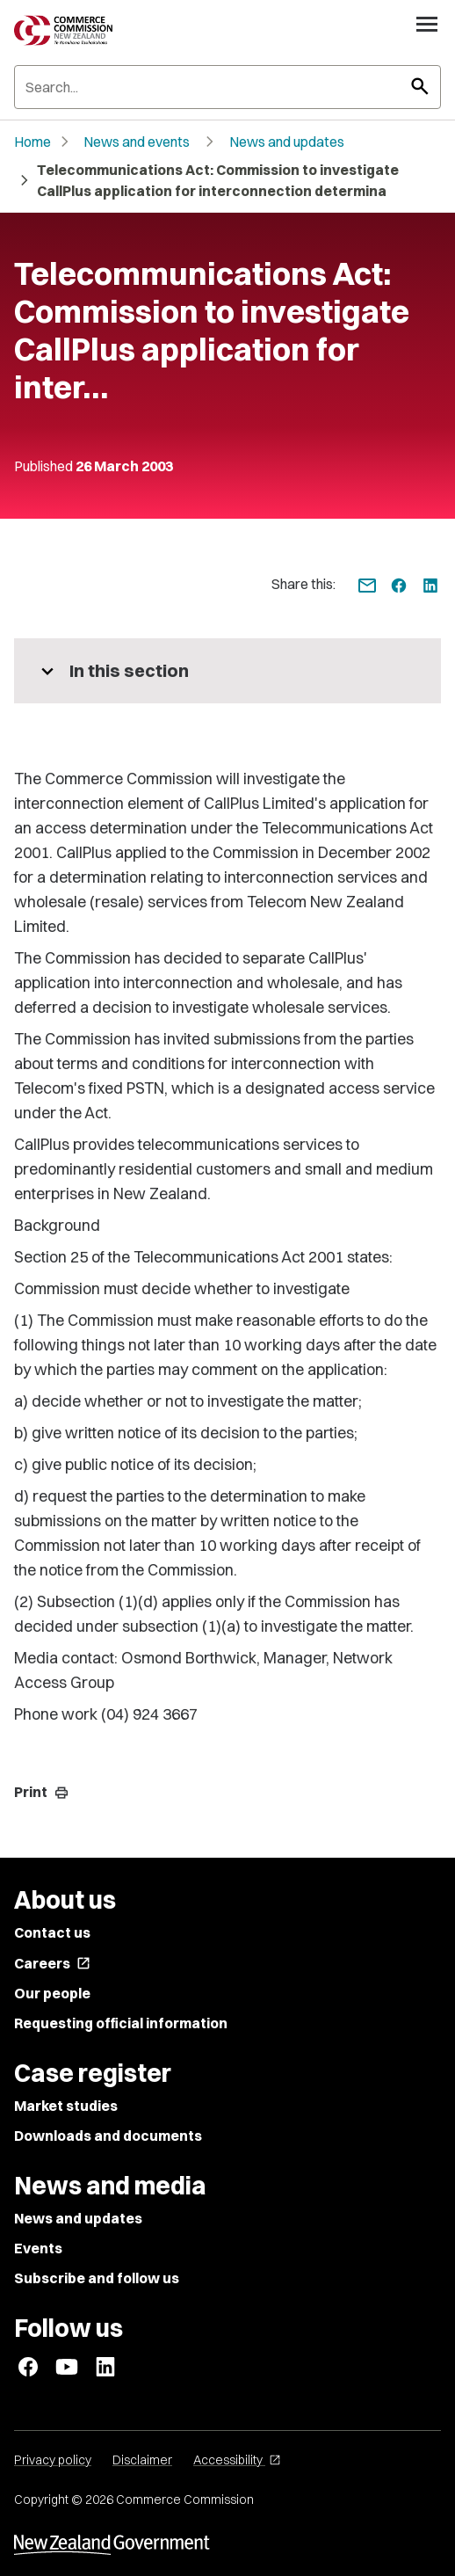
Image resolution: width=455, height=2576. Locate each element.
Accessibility (237, 2460)
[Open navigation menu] (427, 24)
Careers (52, 1963)
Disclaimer (142, 2460)
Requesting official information (121, 2023)
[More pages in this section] (227, 670)
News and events (136, 141)
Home (32, 141)
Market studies (66, 2105)
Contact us (52, 1932)
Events (38, 2248)
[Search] (227, 87)
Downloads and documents (108, 2135)
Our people (52, 1993)
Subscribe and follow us (96, 2278)
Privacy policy (52, 2460)
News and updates (286, 141)
